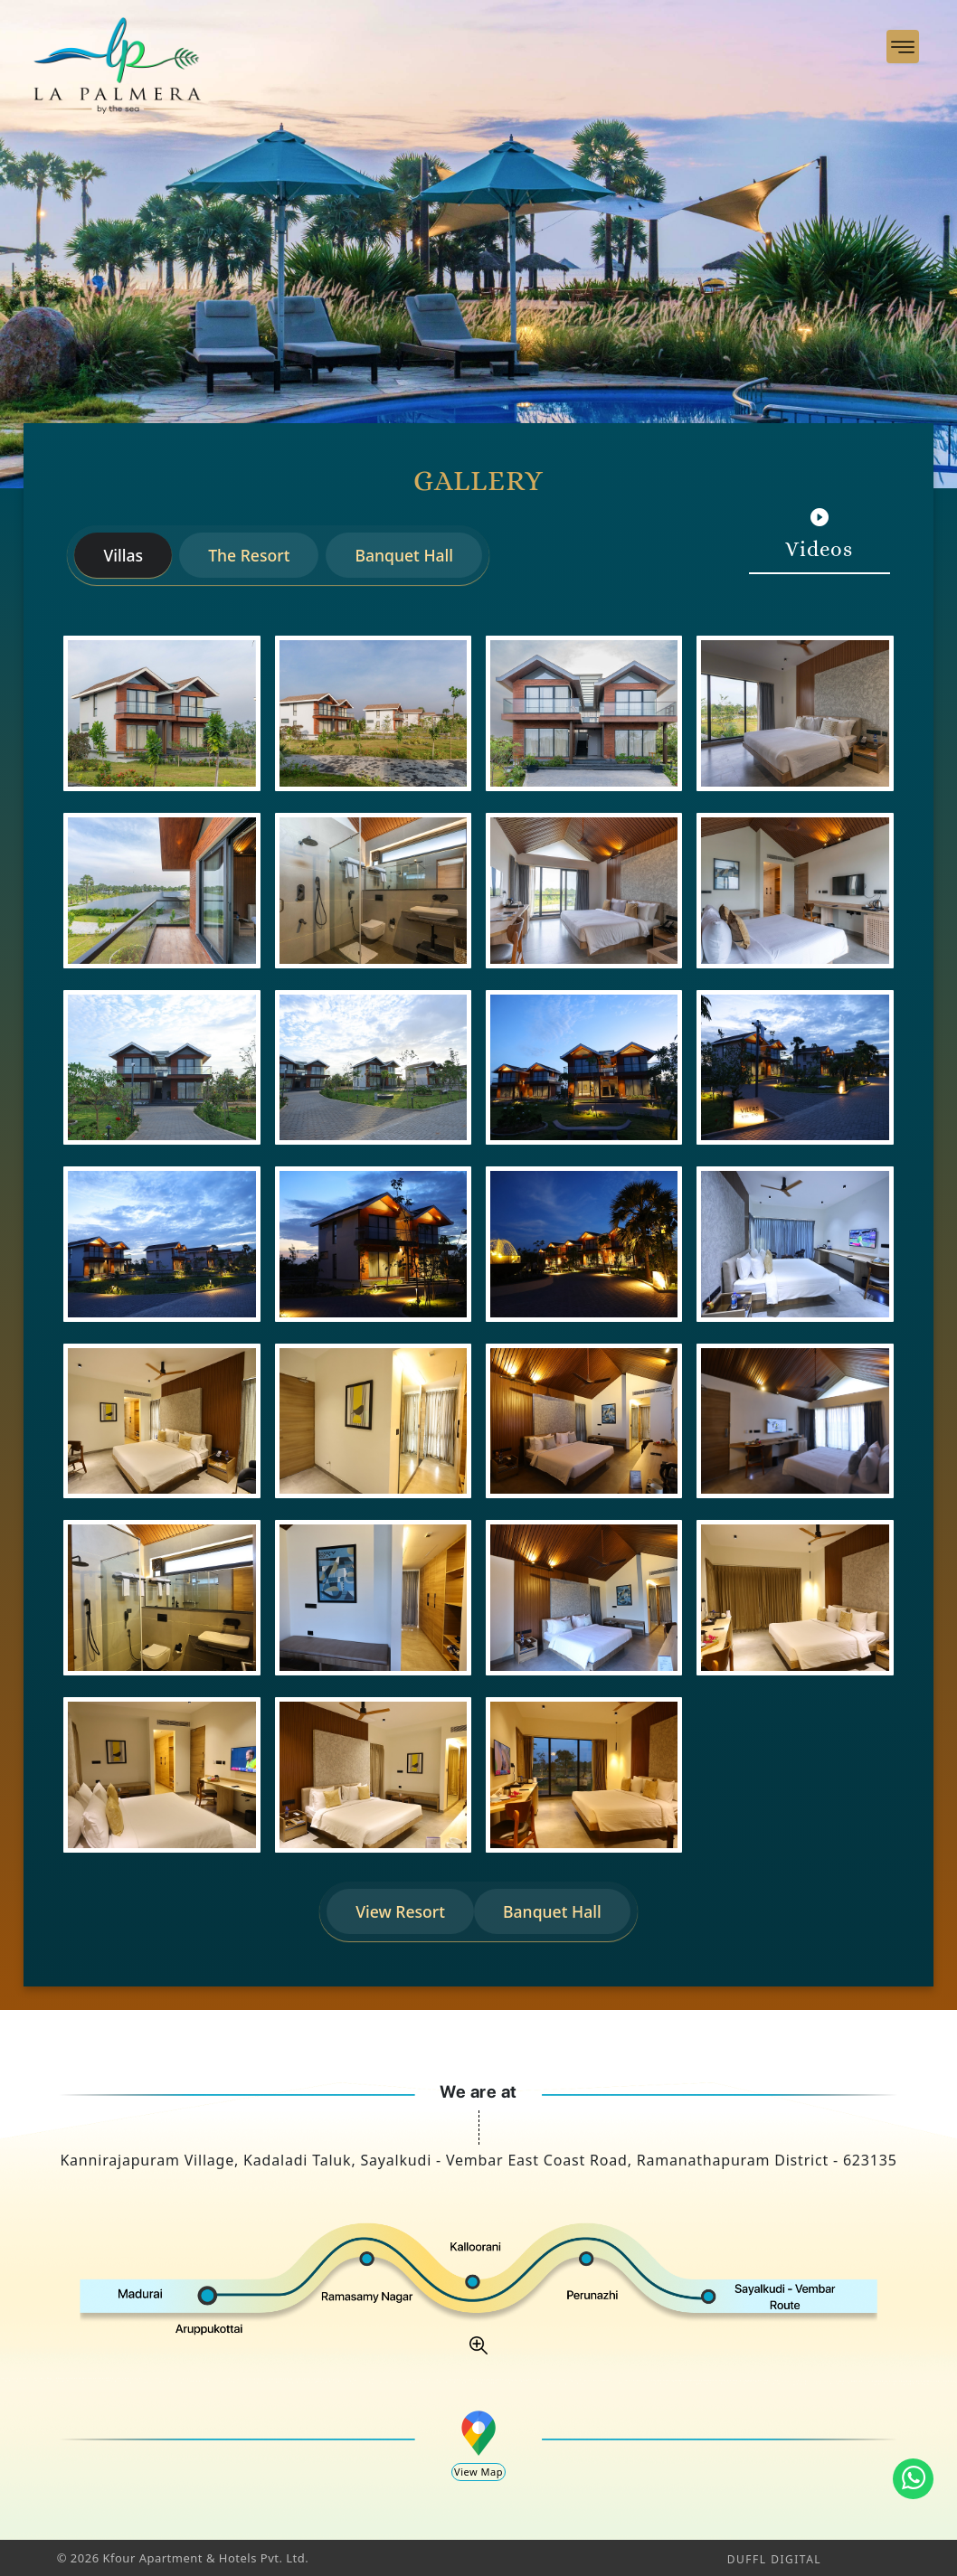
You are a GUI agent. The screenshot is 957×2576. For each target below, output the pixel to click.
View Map (478, 2471)
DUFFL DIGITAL (774, 2559)
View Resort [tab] (400, 1911)
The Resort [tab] (248, 555)
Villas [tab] (123, 555)
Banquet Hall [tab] (404, 555)
